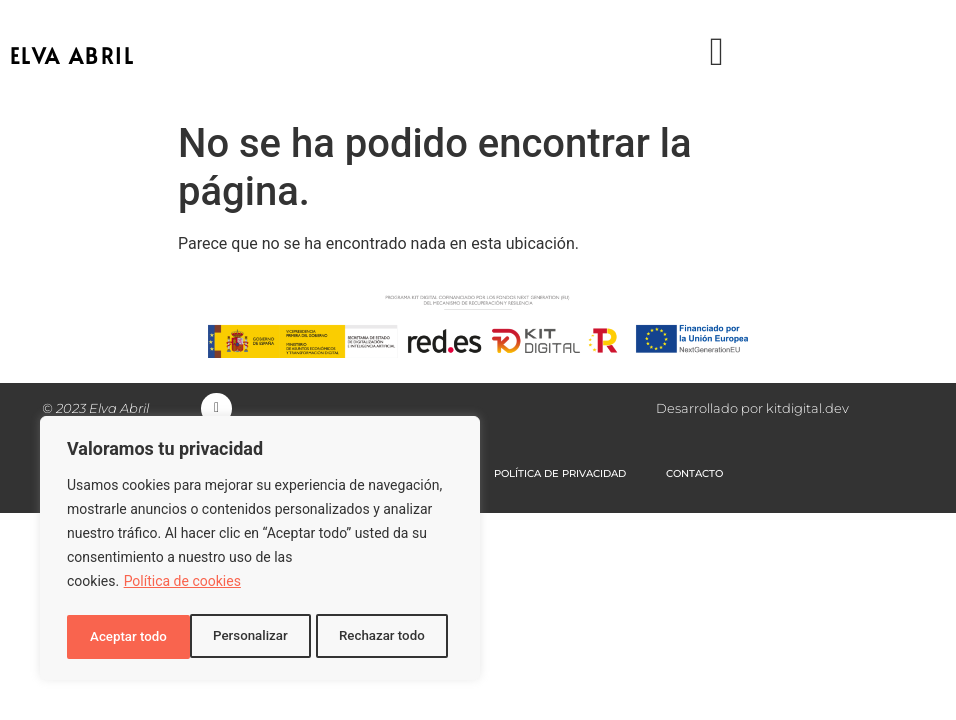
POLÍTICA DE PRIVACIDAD (561, 478)
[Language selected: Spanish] (906, 702)
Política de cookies (182, 587)
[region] (260, 551)
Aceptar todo (392, 637)
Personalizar (126, 637)
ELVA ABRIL (72, 56)
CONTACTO (695, 478)
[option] (906, 704)
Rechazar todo (259, 637)
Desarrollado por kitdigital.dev (752, 411)
